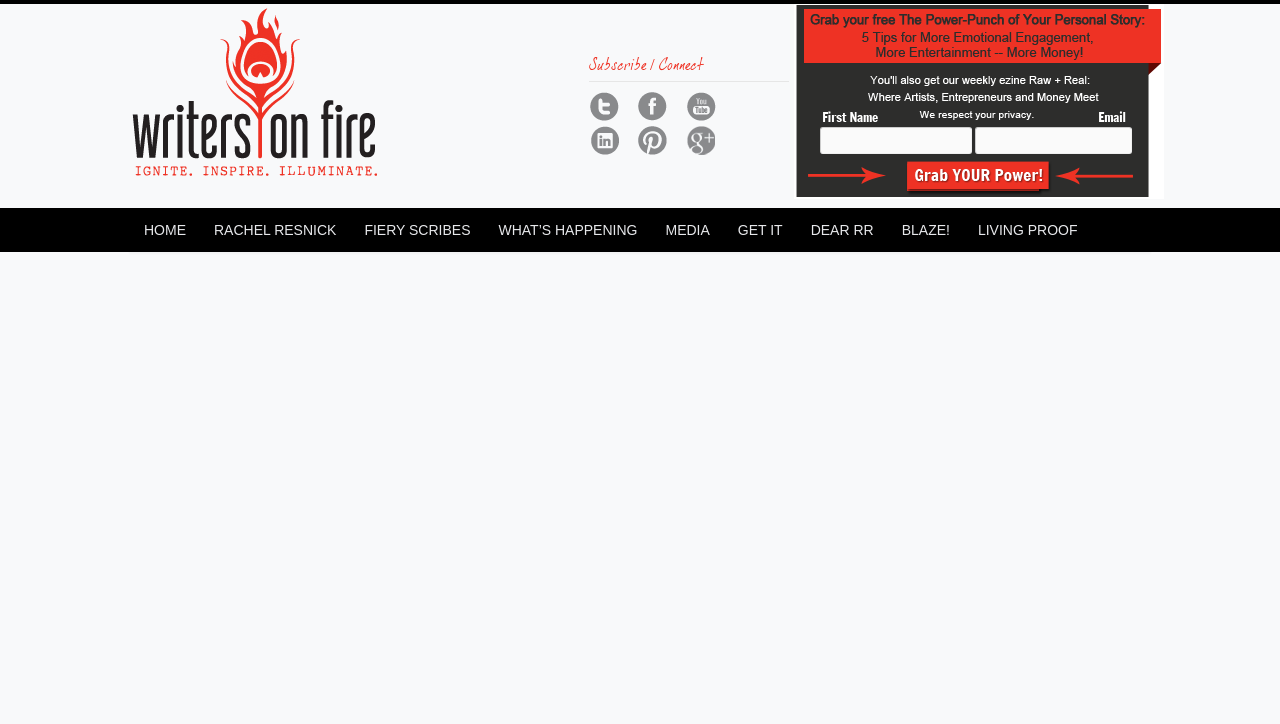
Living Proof (1028, 230)
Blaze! (926, 230)
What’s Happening (567, 230)
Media (687, 230)
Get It (760, 230)
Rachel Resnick (275, 230)
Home (165, 230)
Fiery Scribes (417, 230)
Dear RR (842, 230)
